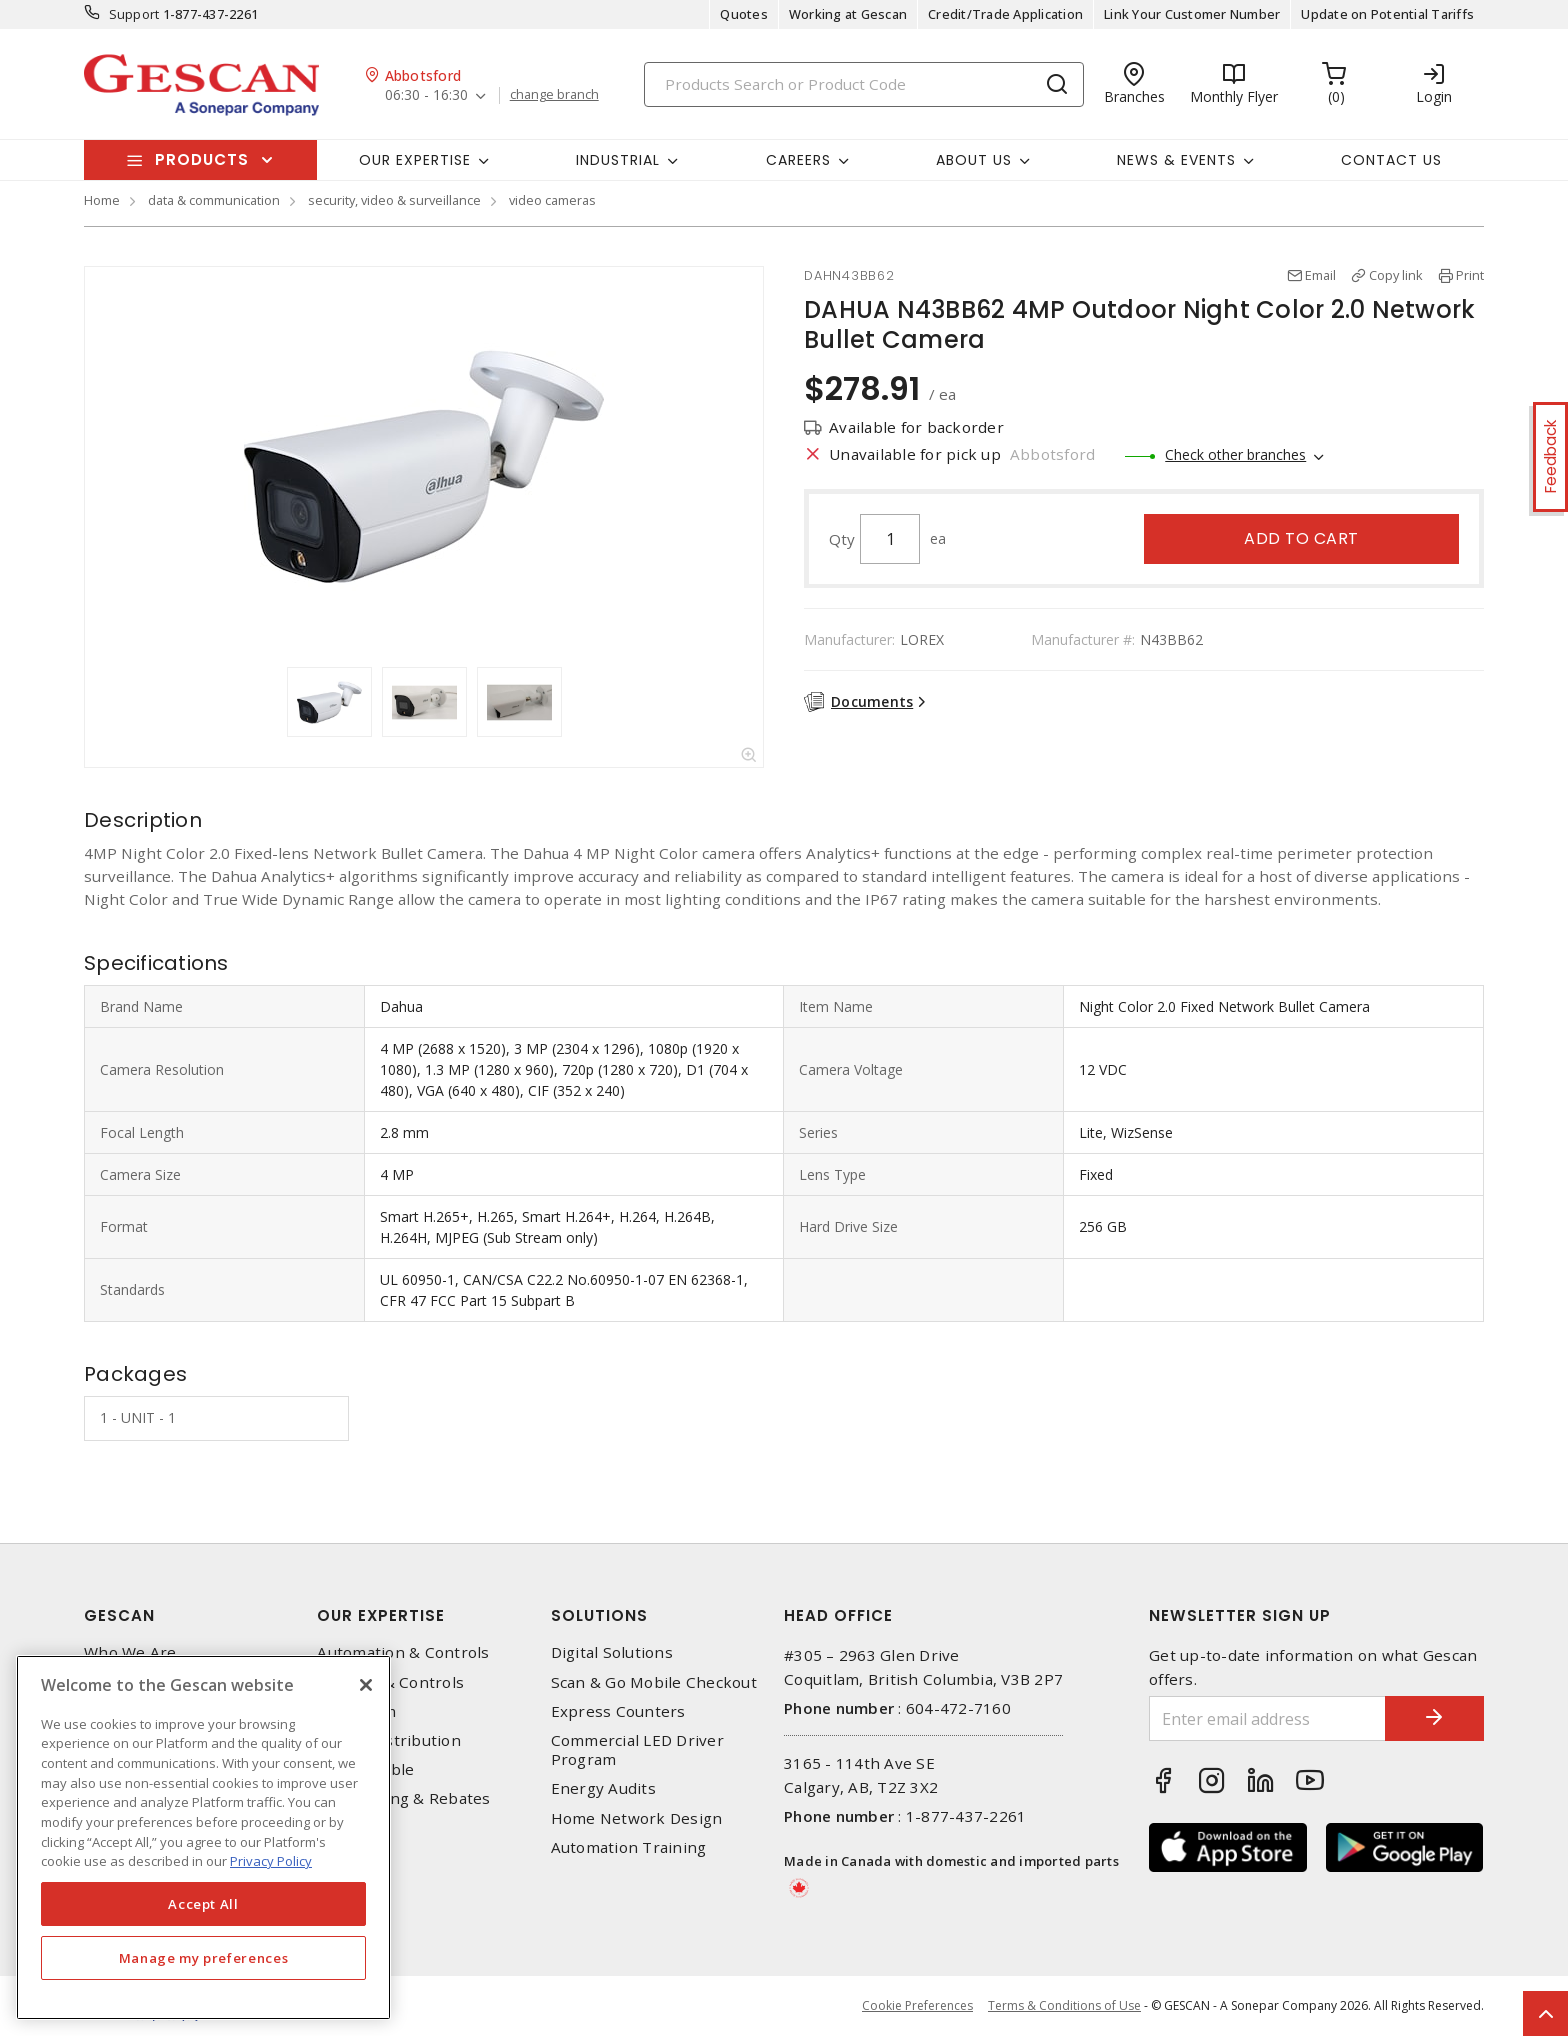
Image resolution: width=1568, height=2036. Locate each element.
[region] (203, 1837)
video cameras (552, 200)
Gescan (119, 1615)
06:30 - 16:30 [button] (426, 95)
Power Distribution (389, 1740)
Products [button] (202, 159)
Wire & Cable (365, 1769)
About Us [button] (974, 160)
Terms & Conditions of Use (1064, 2005)
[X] (366, 1685)
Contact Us (1391, 160)
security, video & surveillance (394, 200)
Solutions (599, 1615)
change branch (554, 95)
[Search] (864, 84)
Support (134, 14)
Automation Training (629, 1847)
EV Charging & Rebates (403, 1798)
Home (102, 200)
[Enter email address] (1267, 1718)
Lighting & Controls (390, 1682)
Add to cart (1301, 538)
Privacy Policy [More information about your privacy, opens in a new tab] (271, 1861)
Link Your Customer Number (1192, 14)
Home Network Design (637, 1818)
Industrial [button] (618, 160)
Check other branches (1235, 454)
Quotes (744, 14)
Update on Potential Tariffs (1387, 14)
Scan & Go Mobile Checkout (654, 1682)
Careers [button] (798, 160)
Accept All (203, 1904)
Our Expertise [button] (415, 160)
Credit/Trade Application (1005, 14)
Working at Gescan (848, 14)
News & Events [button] (1176, 160)
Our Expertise (381, 1615)
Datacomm (356, 1711)
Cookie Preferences (917, 2006)
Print (1470, 275)
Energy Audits (603, 1788)
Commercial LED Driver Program (637, 1750)
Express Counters (618, 1711)
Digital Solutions (612, 1652)
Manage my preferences (204, 1958)
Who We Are (130, 1652)
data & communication (214, 200)
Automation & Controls (403, 1652)
